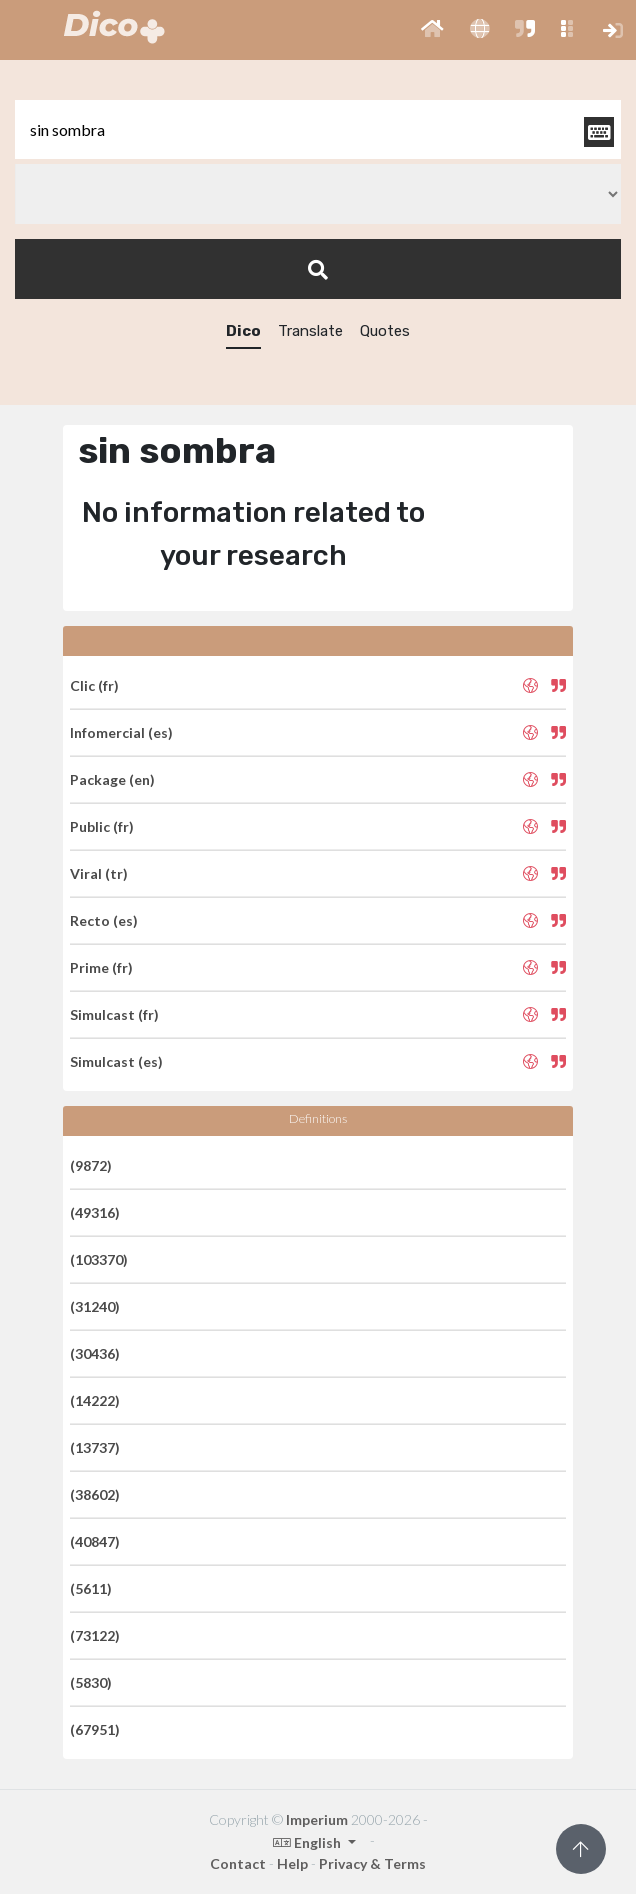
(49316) (95, 1212)
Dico (243, 331)
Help (292, 1863)
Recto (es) (104, 920)
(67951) (95, 1729)
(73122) (95, 1635)
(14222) (95, 1400)
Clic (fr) (94, 685)
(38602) (95, 1494)
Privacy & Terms (372, 1863)
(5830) (91, 1682)
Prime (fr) (101, 967)
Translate (310, 331)
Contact (238, 1863)
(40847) (95, 1541)
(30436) (95, 1353)
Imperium (317, 1819)
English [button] (308, 1842)
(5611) (91, 1588)
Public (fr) (102, 826)
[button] (432, 30)
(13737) (95, 1447)
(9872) (91, 1165)
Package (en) (112, 779)
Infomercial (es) (121, 732)
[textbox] (318, 129)
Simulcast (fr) (114, 1014)
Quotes (385, 331)
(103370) (99, 1259)
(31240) (95, 1306)
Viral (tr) (99, 873)
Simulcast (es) (116, 1061)
